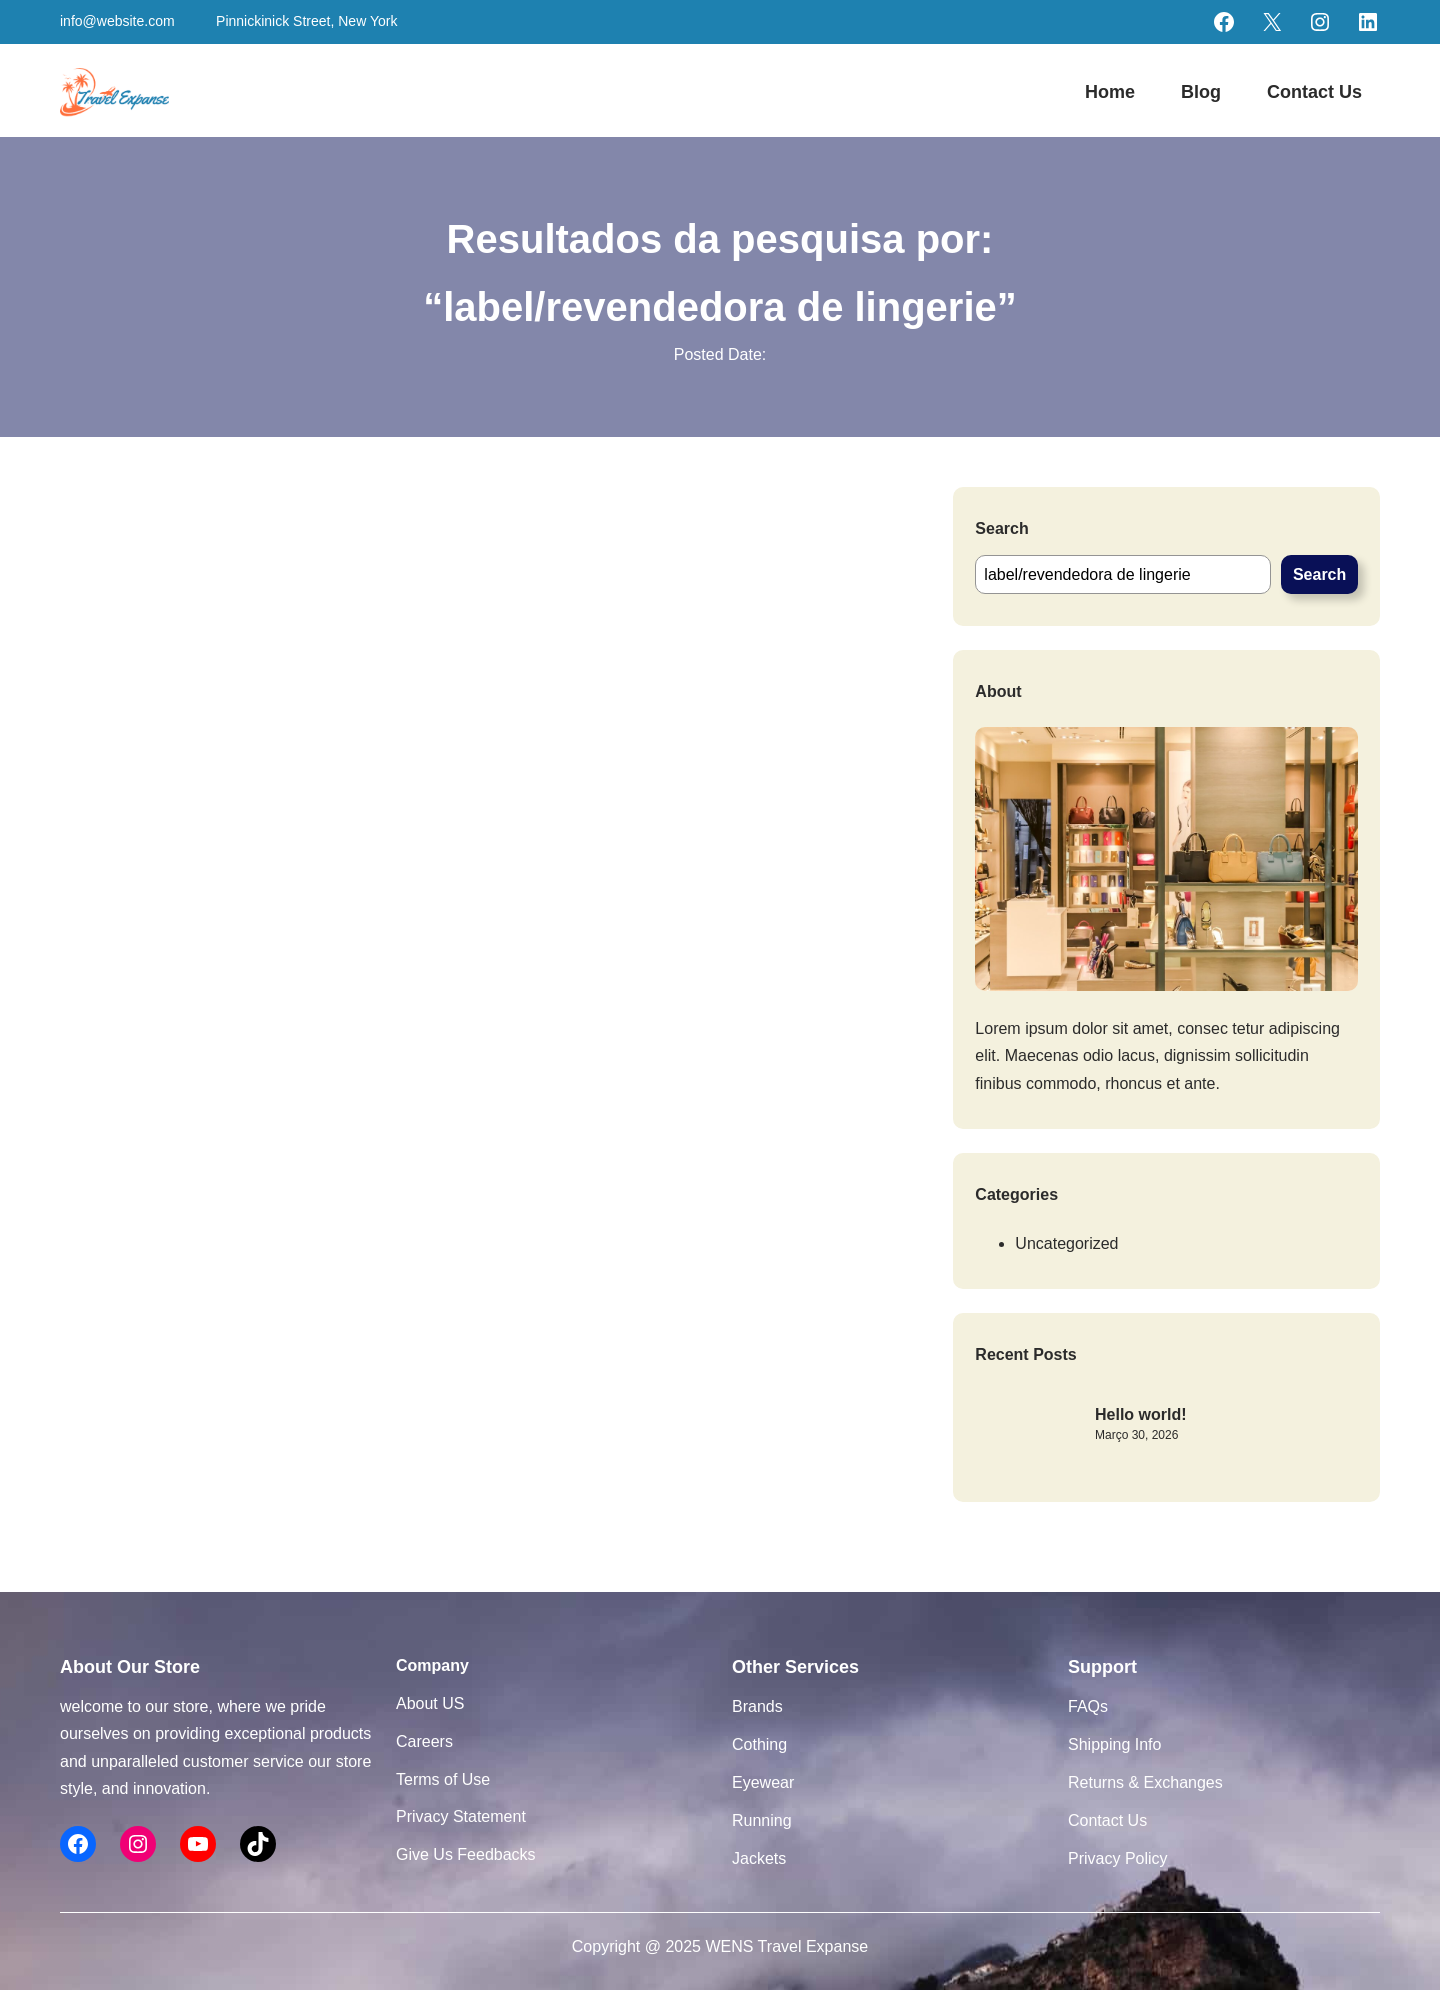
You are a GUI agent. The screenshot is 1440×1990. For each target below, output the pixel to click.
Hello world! (1141, 1414)
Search (1319, 574)
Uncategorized (1066, 1243)
